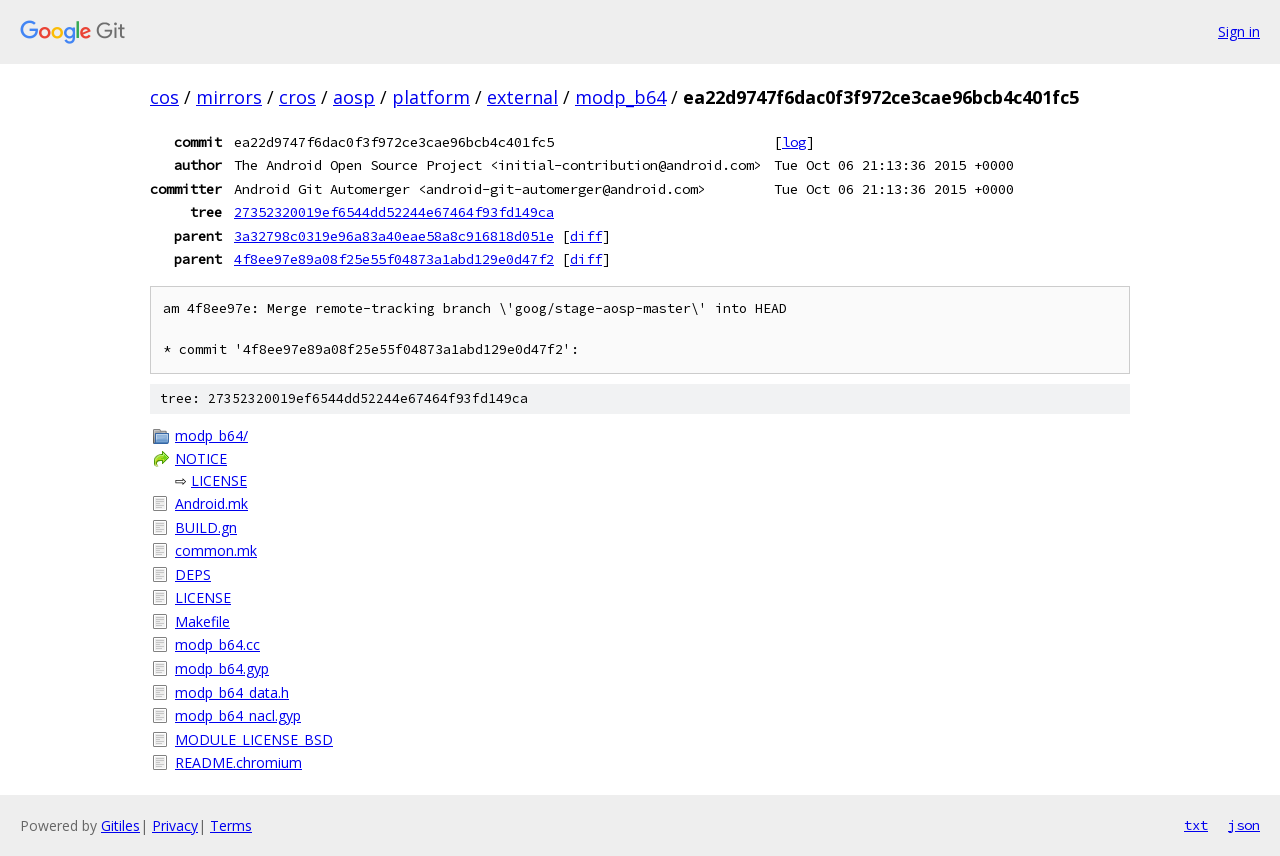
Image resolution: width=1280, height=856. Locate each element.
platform (431, 97)
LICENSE (219, 480)
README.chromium (238, 762)
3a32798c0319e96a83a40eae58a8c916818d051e (394, 236)
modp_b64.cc (217, 644)
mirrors (229, 97)
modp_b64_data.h (232, 692)
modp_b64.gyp (222, 668)
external (522, 97)
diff (586, 236)
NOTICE (201, 458)
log (794, 142)
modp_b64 (620, 97)
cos (164, 97)
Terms (231, 825)
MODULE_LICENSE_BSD (254, 739)
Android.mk (211, 503)
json (1244, 825)
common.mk (216, 550)
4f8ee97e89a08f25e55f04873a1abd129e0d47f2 (394, 259)
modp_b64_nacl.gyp (238, 715)
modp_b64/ (211, 435)
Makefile (202, 621)
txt (1196, 825)
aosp (354, 97)
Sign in (1239, 31)
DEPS (193, 574)
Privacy (175, 825)
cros (297, 97)
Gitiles (120, 825)
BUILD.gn (206, 527)
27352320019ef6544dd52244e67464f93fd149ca (394, 212)
